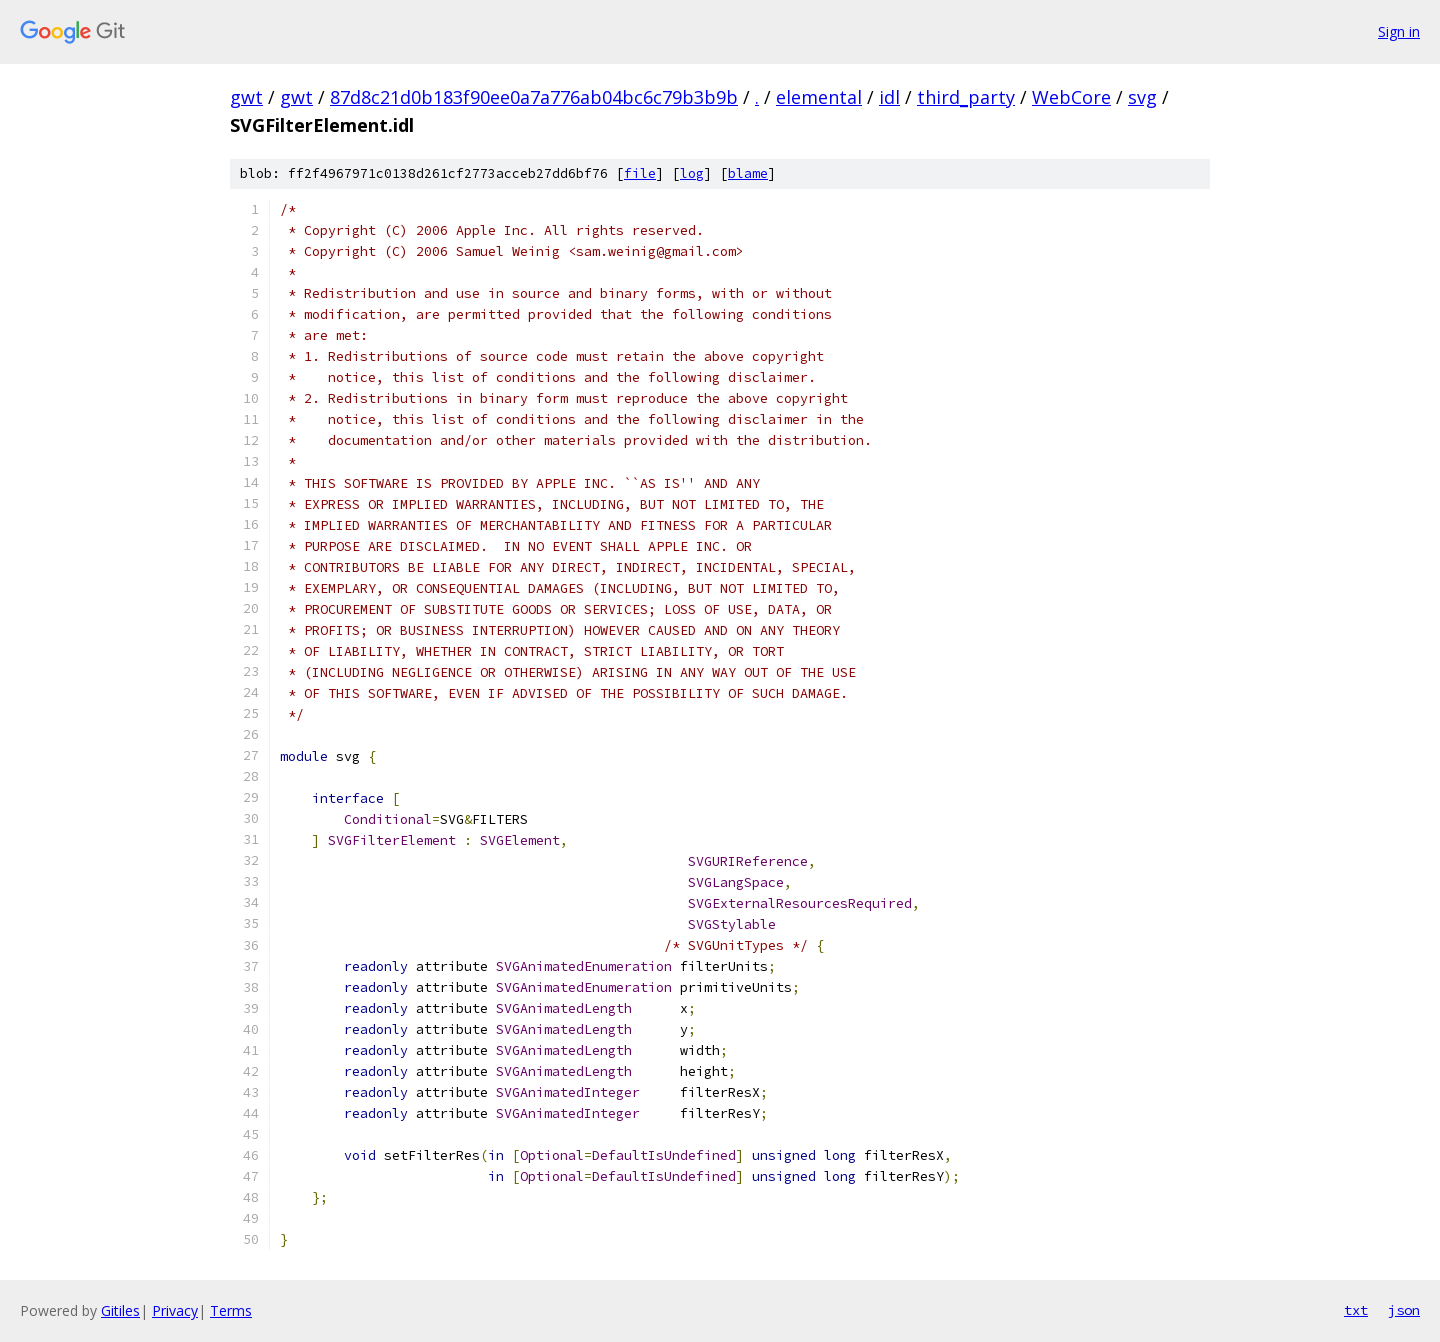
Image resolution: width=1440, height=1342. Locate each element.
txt (1356, 1310)
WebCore (1071, 97)
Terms (231, 1310)
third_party (966, 97)
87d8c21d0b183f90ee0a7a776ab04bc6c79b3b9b (534, 97)
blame (748, 173)
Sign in (1399, 31)
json (1404, 1310)
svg (1142, 97)
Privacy (175, 1310)
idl (889, 97)
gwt (246, 97)
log (692, 173)
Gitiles (120, 1310)
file (640, 173)
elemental (819, 97)
